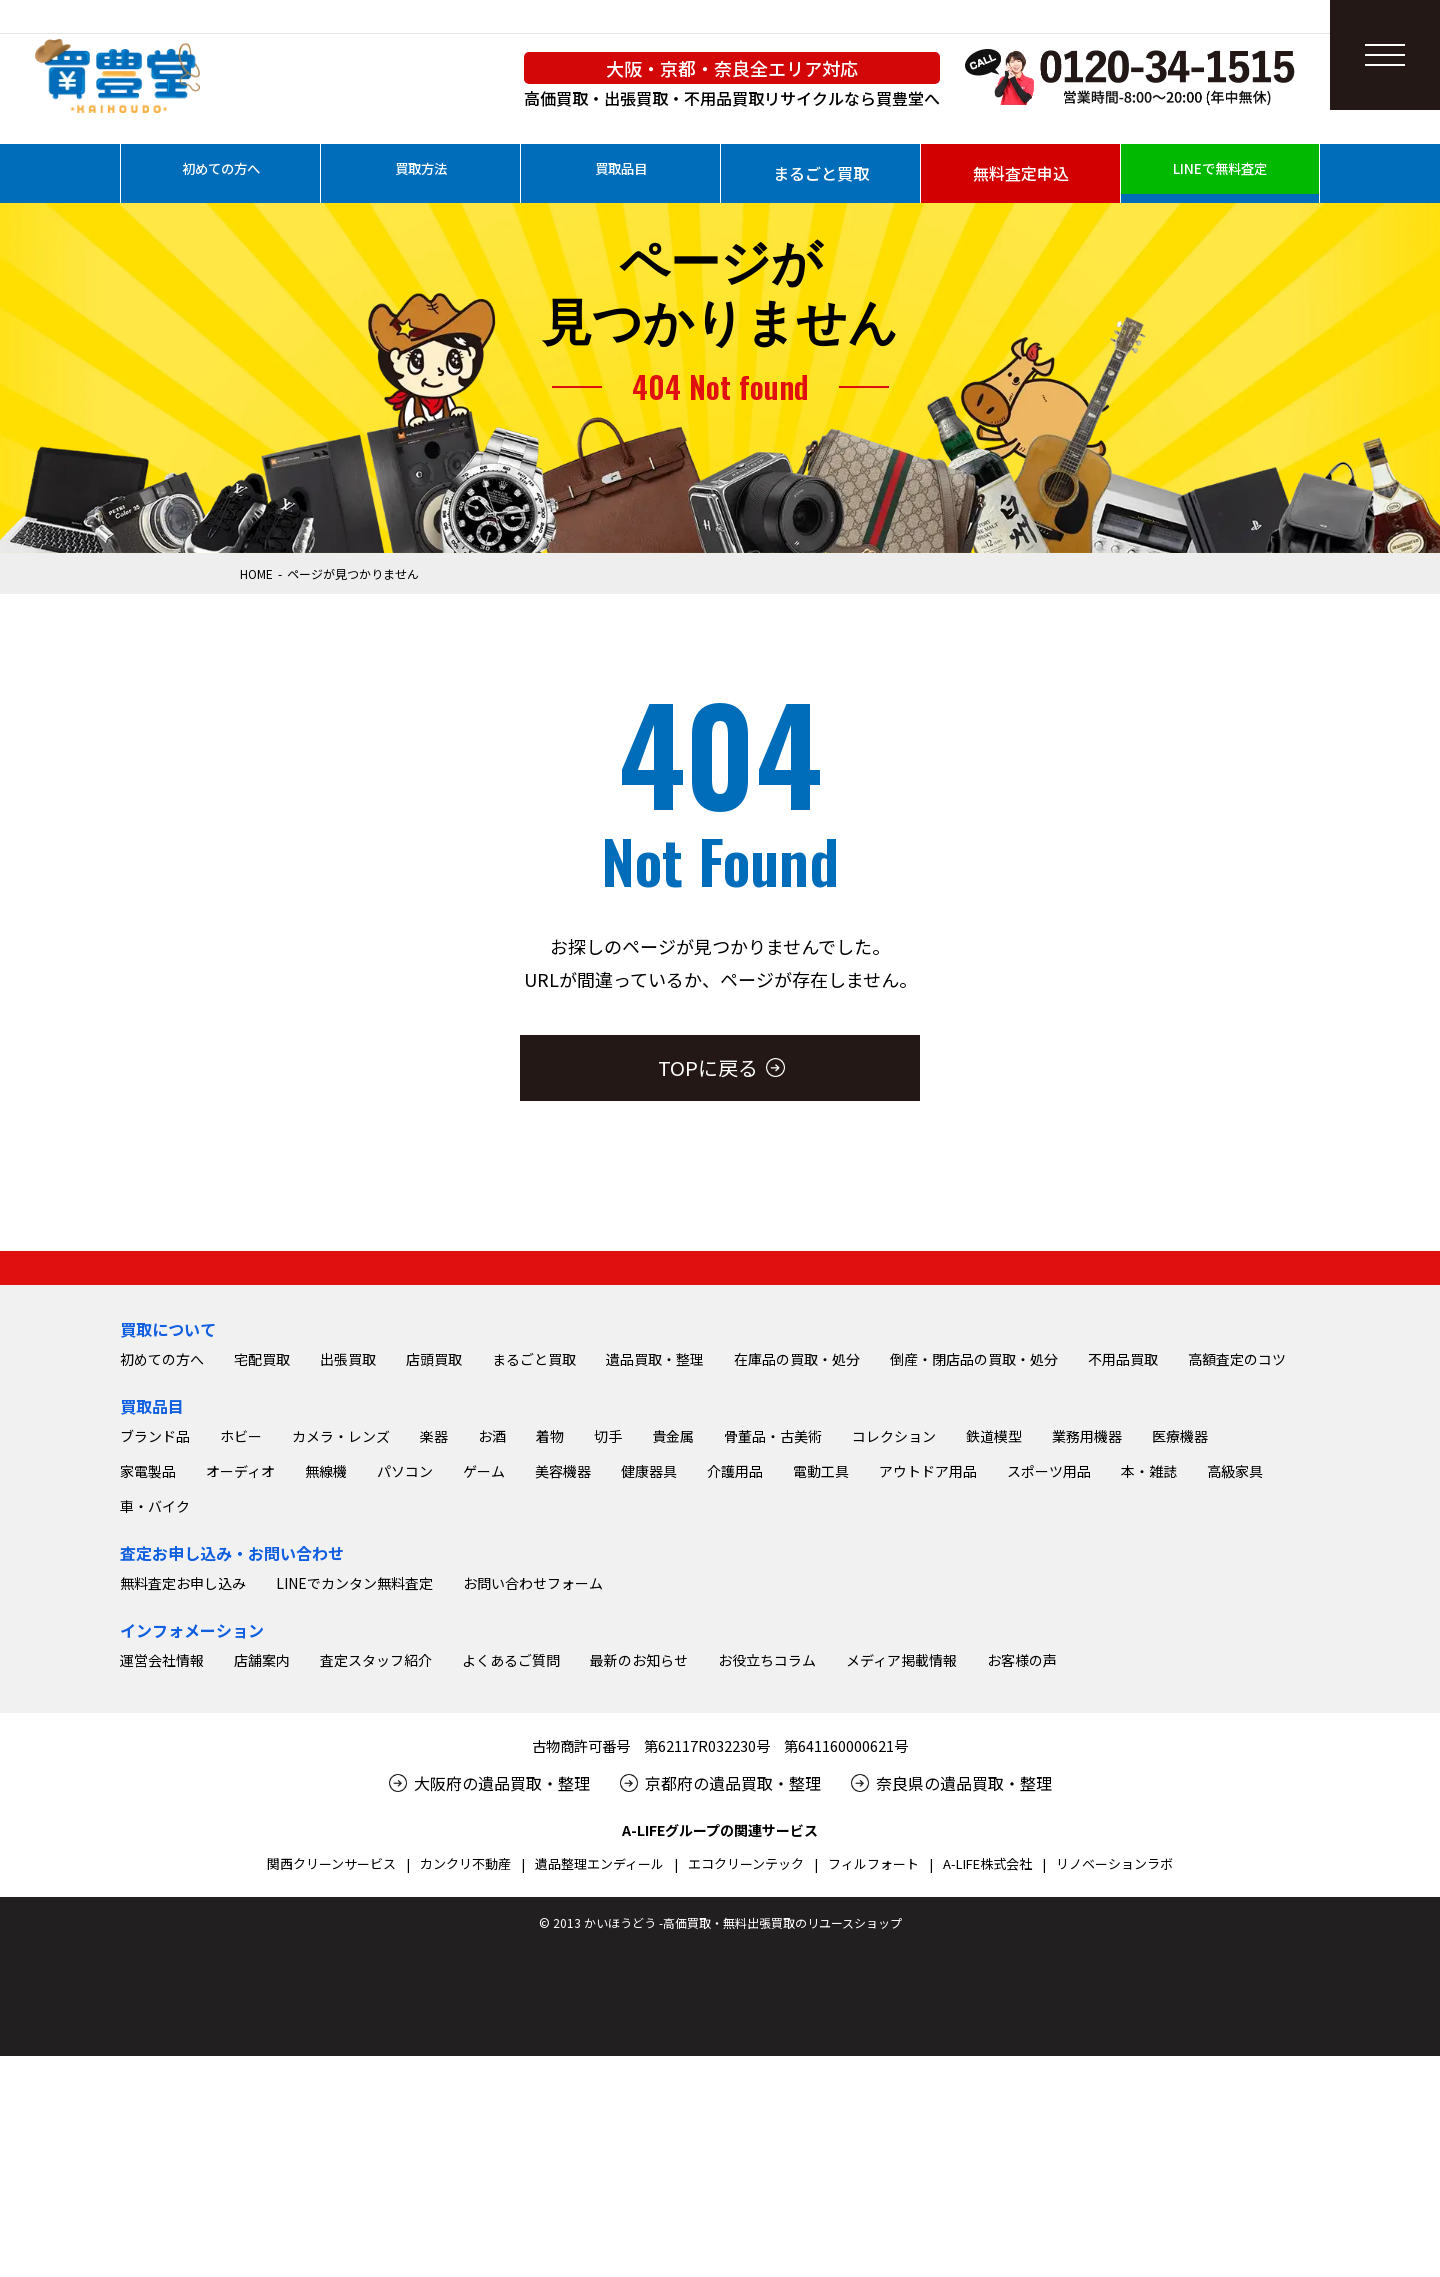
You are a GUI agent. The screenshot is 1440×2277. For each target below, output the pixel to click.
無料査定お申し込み (183, 1804)
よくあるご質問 (511, 1881)
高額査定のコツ (1237, 1580)
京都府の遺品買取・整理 (733, 2004)
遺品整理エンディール (599, 2084)
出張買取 (348, 1580)
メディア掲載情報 (901, 1881)
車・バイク (155, 1727)
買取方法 (421, 173)
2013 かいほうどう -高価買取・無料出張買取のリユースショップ (727, 2143)
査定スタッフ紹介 (376, 1881)
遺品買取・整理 (655, 1580)
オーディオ (240, 1692)
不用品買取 (1123, 1580)
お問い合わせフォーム (533, 1804)
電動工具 (821, 1692)
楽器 (434, 1657)
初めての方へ (221, 173)
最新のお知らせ (639, 1881)
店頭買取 (434, 1580)
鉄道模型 (994, 1657)
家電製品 (148, 1692)
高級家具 (1235, 1692)
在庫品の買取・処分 (797, 1580)
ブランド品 (155, 1657)
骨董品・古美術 (773, 1657)
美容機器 (563, 1692)
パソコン (405, 1692)
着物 (550, 1657)
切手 (608, 1657)
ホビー (241, 1657)
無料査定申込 (1021, 173)
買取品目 (621, 173)
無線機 (326, 1692)
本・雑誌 (1149, 1692)
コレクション (894, 1657)
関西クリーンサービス (331, 2084)
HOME (256, 573)
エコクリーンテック (746, 2084)
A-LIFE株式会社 (987, 2084)
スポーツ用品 (1049, 1692)
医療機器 (1180, 1657)
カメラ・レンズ (341, 1657)
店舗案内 (262, 1881)
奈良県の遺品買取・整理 (964, 2004)
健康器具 (649, 1692)
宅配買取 (262, 1580)
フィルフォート (873, 2084)
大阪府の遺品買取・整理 (502, 2004)
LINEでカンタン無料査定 (354, 1804)
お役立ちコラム (767, 1881)
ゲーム (484, 1692)
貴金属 (673, 1657)
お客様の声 (1022, 1881)
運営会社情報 (162, 1881)
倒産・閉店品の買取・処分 (974, 1580)
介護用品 (735, 1692)
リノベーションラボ (1114, 2084)
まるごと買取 (821, 173)
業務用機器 (1087, 1657)
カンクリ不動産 (465, 2084)
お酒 (492, 1657)
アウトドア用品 (928, 1692)
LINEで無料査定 (1220, 173)
